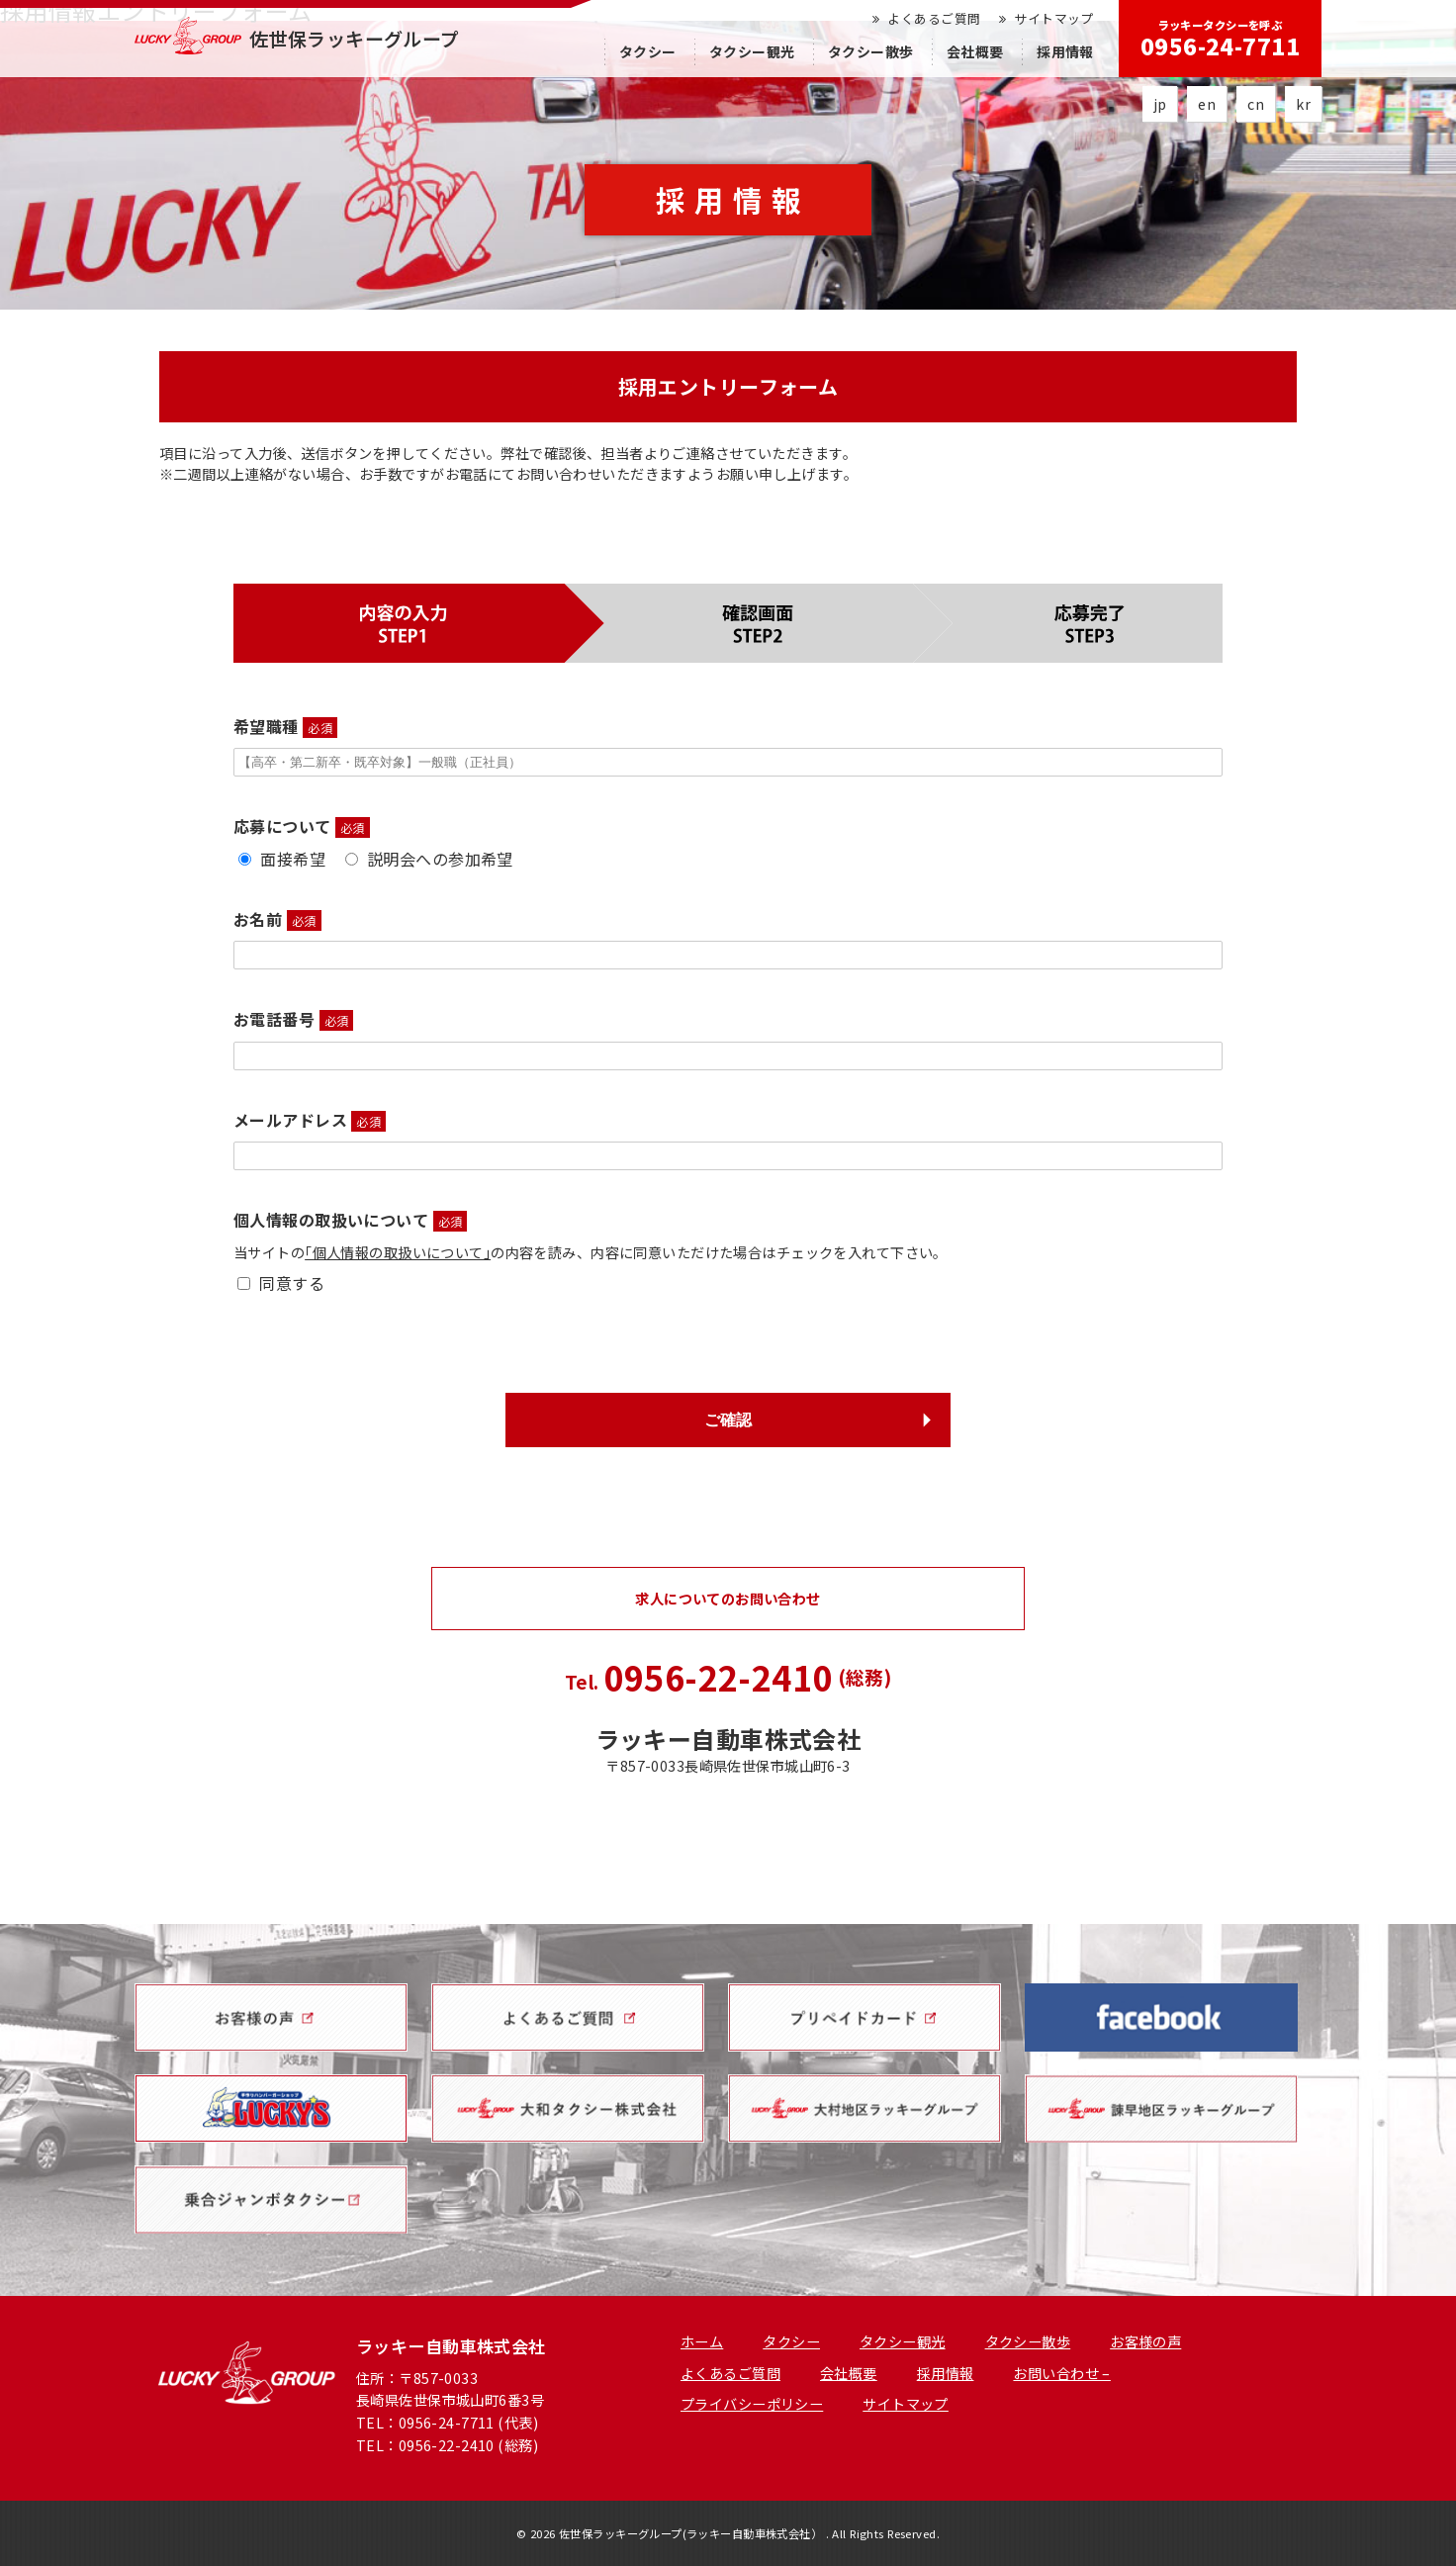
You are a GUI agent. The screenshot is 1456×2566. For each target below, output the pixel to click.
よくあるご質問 (926, 18)
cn (1255, 103)
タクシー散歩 (871, 51)
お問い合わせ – (1061, 2372)
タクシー (648, 51)
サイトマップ (1046, 18)
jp (1160, 103)
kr (1303, 103)
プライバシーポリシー (752, 2403)
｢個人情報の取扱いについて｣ (398, 1251)
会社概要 (975, 51)
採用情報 (1065, 51)
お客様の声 (1145, 2341)
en (1207, 103)
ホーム (702, 2341)
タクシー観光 (752, 51)
